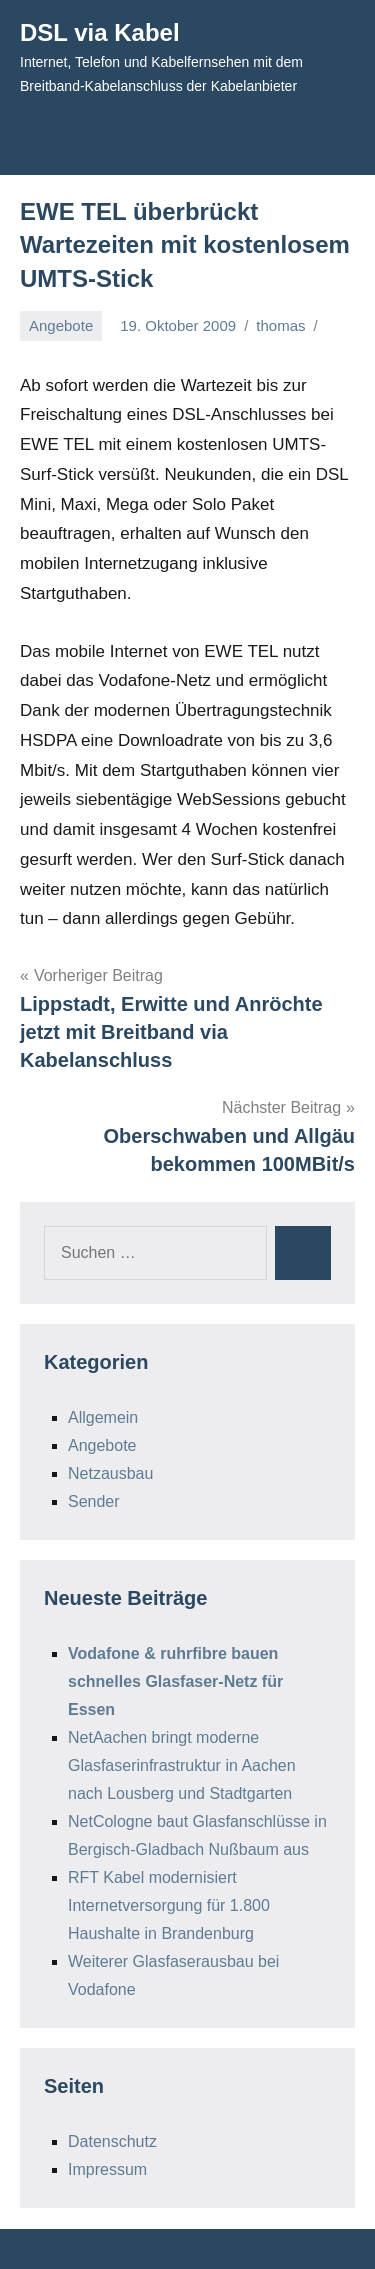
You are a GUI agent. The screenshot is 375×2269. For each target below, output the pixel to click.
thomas (280, 325)
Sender (94, 1501)
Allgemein (103, 1417)
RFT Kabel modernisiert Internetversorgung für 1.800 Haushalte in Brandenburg (169, 1905)
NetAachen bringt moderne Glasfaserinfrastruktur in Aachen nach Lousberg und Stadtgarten (182, 1765)
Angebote (61, 325)
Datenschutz (112, 2141)
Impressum (107, 2169)
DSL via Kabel (100, 32)
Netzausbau (110, 1473)
